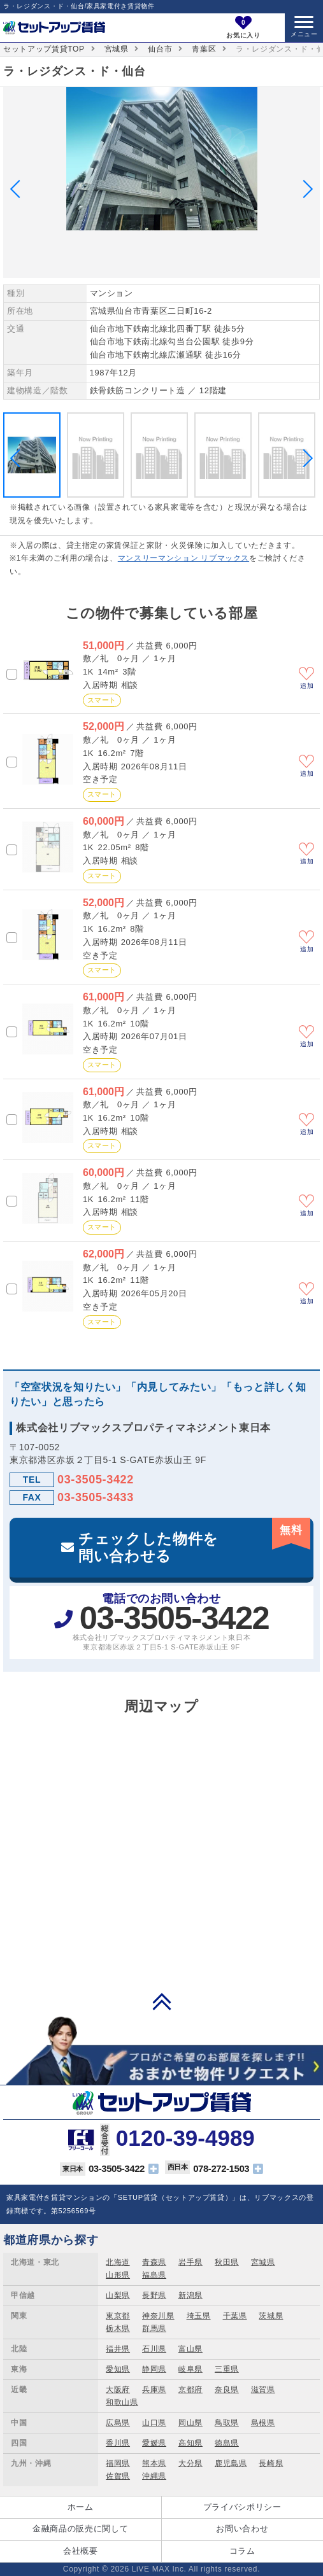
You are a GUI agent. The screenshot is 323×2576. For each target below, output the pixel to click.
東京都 (118, 2315)
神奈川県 (158, 2315)
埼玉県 (199, 2315)
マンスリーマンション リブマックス (183, 558)
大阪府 (118, 2389)
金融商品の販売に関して (80, 2528)
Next (304, 189)
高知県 (190, 2443)
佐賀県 (118, 2476)
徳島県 (227, 2443)
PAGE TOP (161, 2001)
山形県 (118, 2275)
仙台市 (160, 49)
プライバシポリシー (242, 2507)
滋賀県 (263, 2389)
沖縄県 (154, 2476)
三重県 (227, 2369)
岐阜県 (190, 2369)
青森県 (154, 2262)
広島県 (118, 2422)
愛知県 (118, 2369)
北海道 (118, 2262)
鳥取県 (227, 2422)
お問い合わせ (242, 2528)
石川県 (154, 2348)
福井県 (118, 2348)
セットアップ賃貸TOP (44, 49)
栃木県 (118, 2328)
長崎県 (271, 2463)
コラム (242, 2551)
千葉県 (235, 2315)
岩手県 (190, 2262)
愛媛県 (154, 2443)
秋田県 (227, 2262)
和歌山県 (122, 2402)
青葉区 (204, 49)
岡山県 (190, 2422)
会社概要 (80, 2551)
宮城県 (116, 49)
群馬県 (154, 2328)
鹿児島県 (231, 2463)
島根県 (263, 2422)
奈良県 (227, 2389)
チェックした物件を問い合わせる (194, 1541)
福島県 (154, 2275)
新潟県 (190, 2295)
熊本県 (154, 2463)
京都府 (190, 2389)
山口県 (154, 2422)
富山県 (190, 2348)
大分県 (190, 2463)
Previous (19, 189)
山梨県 (118, 2295)
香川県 (118, 2443)
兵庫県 (154, 2389)
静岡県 (154, 2369)
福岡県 (118, 2463)
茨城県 (271, 2315)
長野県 (154, 2295)
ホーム (81, 2507)
